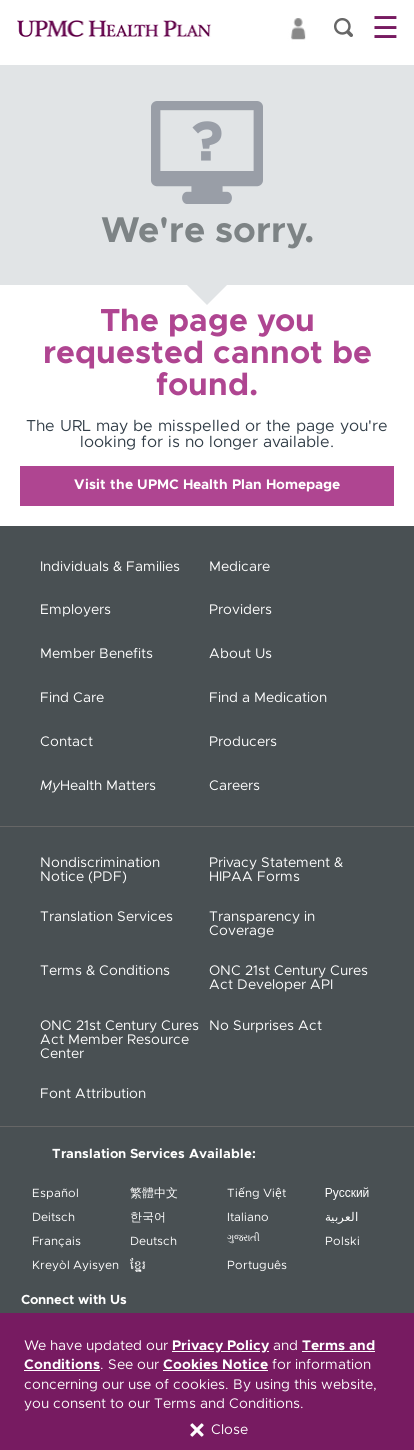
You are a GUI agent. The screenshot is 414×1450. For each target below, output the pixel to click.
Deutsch (153, 1241)
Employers (75, 610)
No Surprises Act (265, 1026)
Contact (66, 742)
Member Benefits (96, 654)
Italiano (248, 1217)
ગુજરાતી (243, 1238)
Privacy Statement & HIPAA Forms (276, 870)
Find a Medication (268, 698)
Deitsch (53, 1217)
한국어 (148, 1217)
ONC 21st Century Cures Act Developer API (288, 978)
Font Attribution (93, 1094)
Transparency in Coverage (262, 924)
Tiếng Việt (256, 1193)
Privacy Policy (220, 1346)
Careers (234, 786)
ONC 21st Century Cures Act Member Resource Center (119, 1040)
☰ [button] (385, 29)
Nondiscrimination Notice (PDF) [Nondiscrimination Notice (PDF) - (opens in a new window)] (100, 870)
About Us (240, 654)
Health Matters (98, 786)
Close (217, 1430)
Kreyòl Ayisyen (75, 1265)
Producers (243, 742)
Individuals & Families (110, 567)
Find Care (72, 698)
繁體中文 (154, 1193)
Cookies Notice (215, 1365)
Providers (240, 610)
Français (56, 1241)
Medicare (239, 567)
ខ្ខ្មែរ (138, 1265)
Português (257, 1265)
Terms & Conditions (105, 971)
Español (55, 1193)
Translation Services (106, 917)
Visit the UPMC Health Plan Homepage (207, 485)
